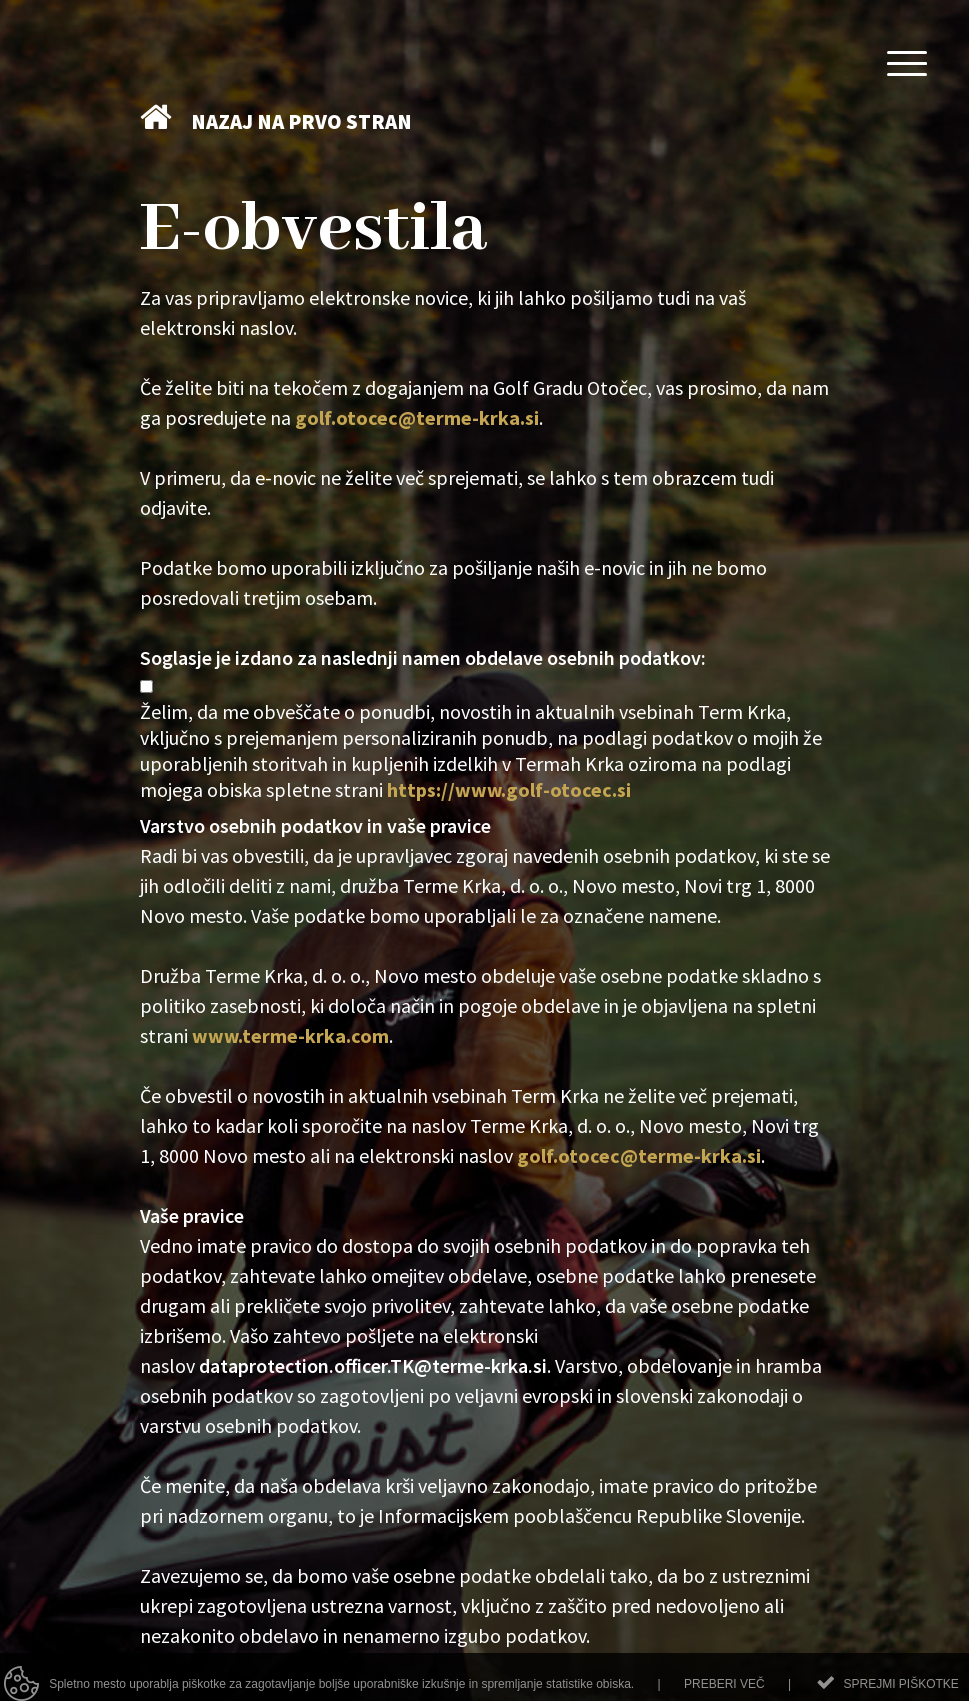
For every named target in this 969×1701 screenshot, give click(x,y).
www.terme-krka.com (290, 1035)
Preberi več (724, 1691)
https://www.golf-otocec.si (509, 789)
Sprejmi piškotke (900, 1691)
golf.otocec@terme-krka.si (417, 417)
